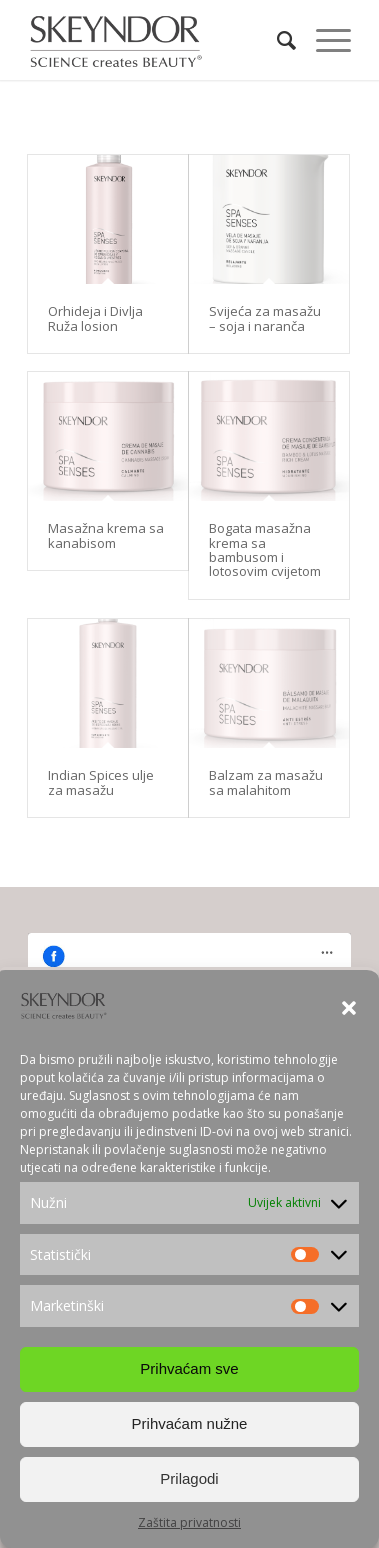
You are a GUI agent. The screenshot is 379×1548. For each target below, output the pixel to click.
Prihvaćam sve (189, 1368)
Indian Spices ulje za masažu (101, 782)
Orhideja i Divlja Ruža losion (95, 318)
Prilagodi (189, 1478)
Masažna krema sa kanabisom (106, 535)
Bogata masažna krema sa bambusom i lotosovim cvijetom (265, 549)
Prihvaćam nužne (190, 1423)
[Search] (276, 40)
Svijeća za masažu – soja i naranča (265, 318)
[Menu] (323, 40)
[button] (349, 1008)
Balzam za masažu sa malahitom (266, 782)
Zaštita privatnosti (189, 1522)
